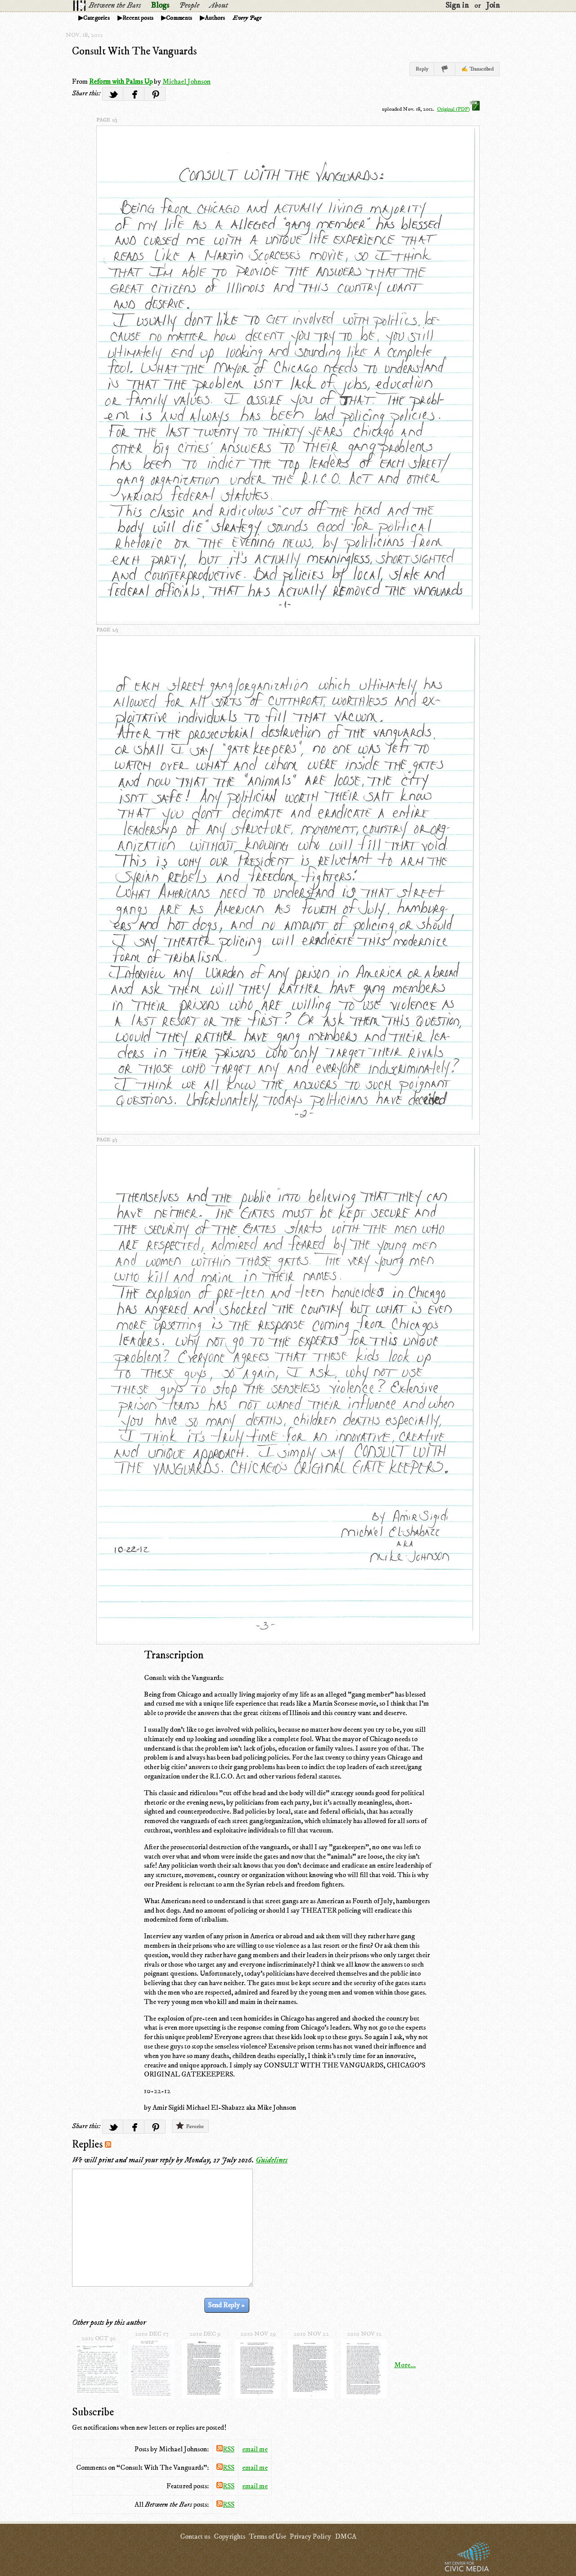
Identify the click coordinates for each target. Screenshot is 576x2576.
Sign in (457, 5)
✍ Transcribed (477, 69)
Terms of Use (267, 2536)
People (189, 5)
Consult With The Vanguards (134, 51)
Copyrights (229, 2536)
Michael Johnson (186, 81)
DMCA (345, 2536)
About (218, 5)
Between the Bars (115, 5)
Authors (215, 18)
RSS (225, 2449)
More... (405, 2364)
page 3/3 (106, 1139)
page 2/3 (107, 629)
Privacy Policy (310, 2536)
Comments (179, 18)
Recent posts (137, 18)
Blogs (160, 5)
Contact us (195, 2536)
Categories (96, 18)
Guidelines (272, 2160)
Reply (421, 69)
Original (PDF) (458, 109)
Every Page (247, 18)
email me (255, 2449)
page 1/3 (106, 120)
